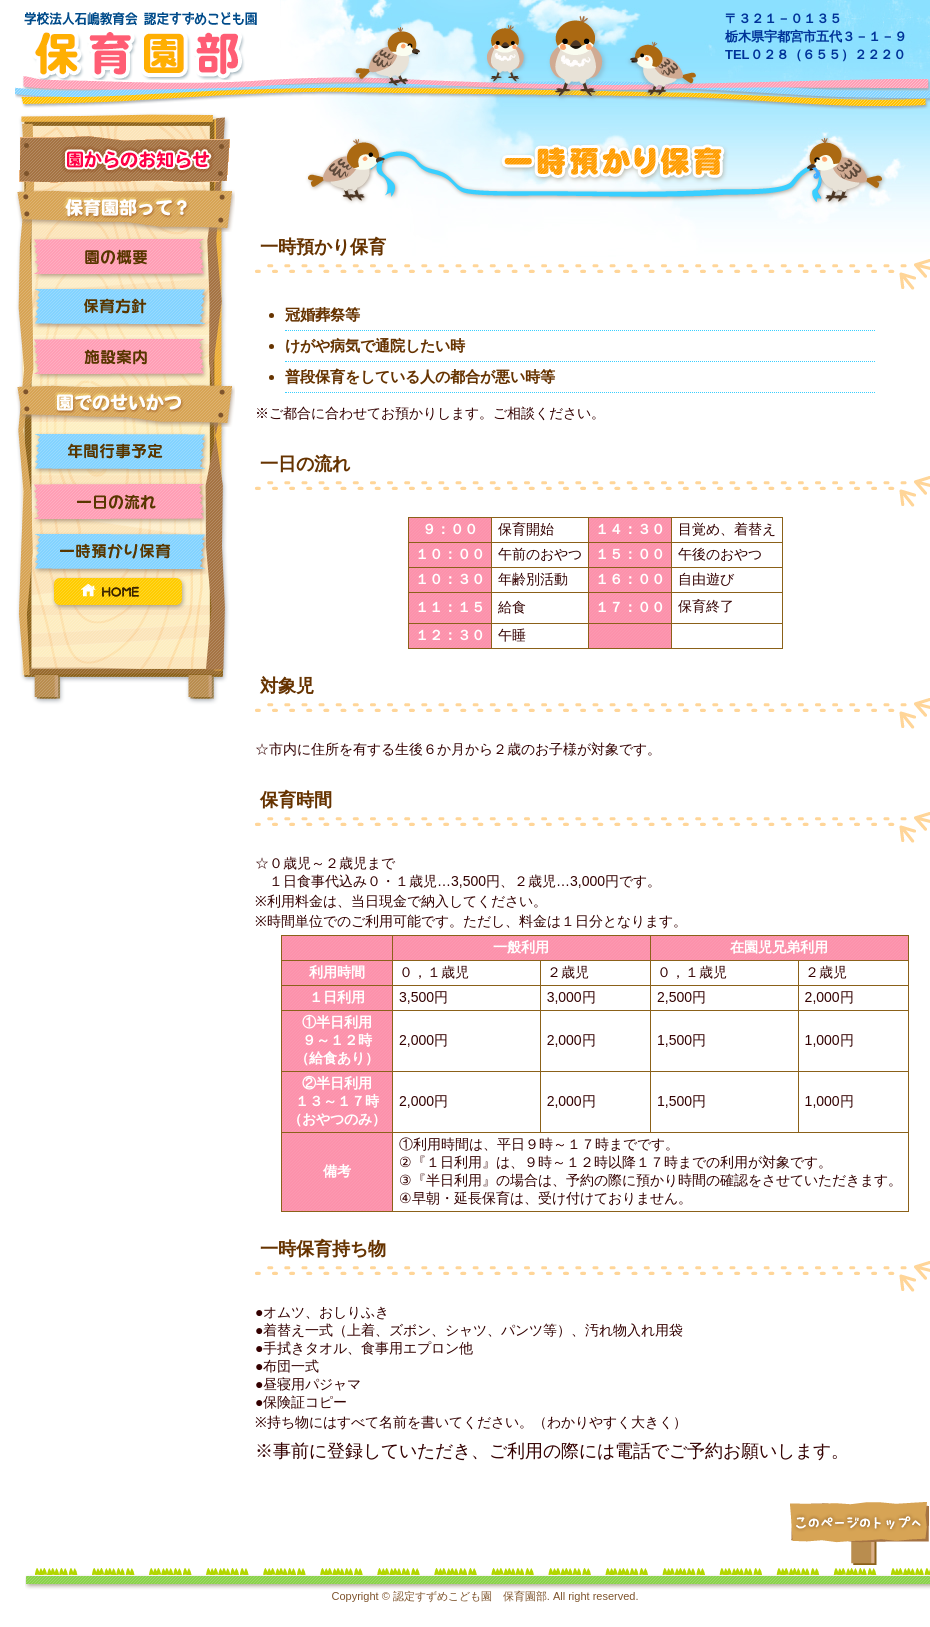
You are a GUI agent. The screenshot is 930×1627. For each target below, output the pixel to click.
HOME (125, 593)
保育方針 (125, 307)
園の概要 (125, 257)
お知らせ (125, 159)
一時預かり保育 (125, 552)
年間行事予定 (125, 452)
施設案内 (125, 357)
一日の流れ (125, 502)
